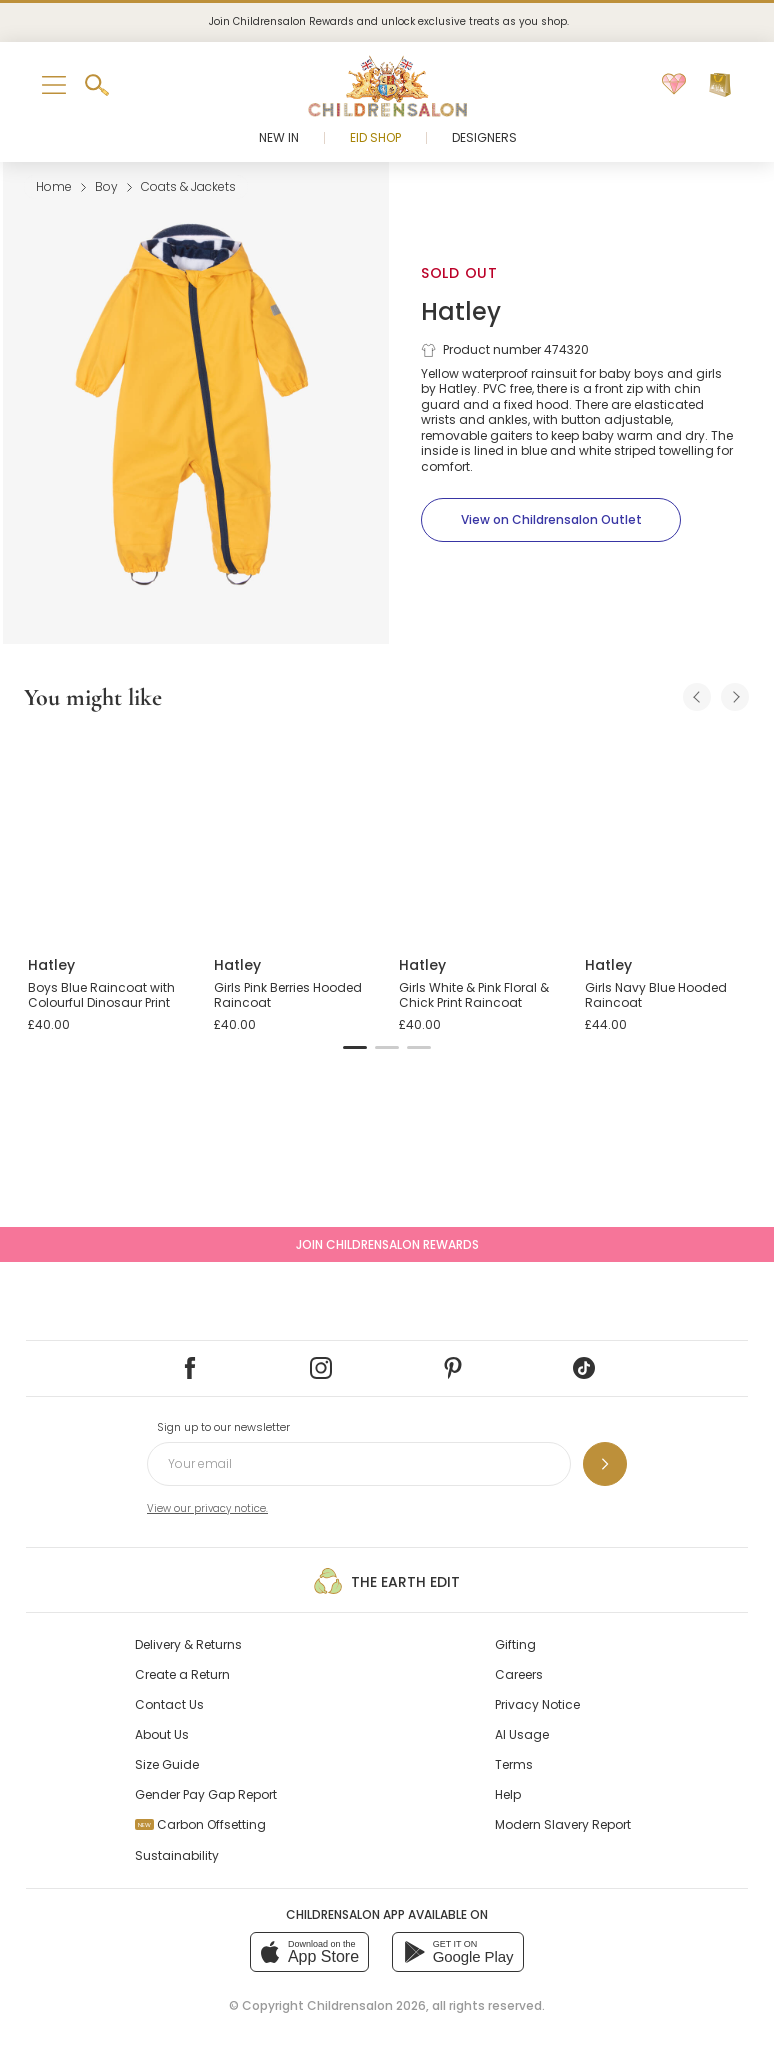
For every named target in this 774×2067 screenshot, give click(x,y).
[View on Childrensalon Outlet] (551, 520)
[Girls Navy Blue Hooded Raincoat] (666, 835)
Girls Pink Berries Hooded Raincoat (288, 995)
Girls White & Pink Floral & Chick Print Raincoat (474, 995)
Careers (519, 1674)
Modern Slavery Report (563, 1824)
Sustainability (177, 1855)
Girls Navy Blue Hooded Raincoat (656, 995)
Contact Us (169, 1704)
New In (279, 137)
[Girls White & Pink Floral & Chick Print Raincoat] (480, 835)
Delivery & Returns (188, 1644)
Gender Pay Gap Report (206, 1794)
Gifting (515, 1644)
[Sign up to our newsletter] (605, 1464)
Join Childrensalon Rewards (387, 1244)
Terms (514, 1764)
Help (508, 1794)
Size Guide (167, 1764)
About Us (162, 1734)
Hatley (461, 311)
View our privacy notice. (207, 1508)
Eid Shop (375, 137)
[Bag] (720, 85)
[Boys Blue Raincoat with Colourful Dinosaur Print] (109, 835)
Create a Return (182, 1674)
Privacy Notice (537, 1704)
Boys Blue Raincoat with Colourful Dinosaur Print (101, 995)
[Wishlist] (674, 85)
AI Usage (522, 1734)
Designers (484, 137)
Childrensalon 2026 (366, 2005)
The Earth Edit (386, 1581)
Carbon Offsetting (200, 1824)
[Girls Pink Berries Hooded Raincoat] (295, 835)
